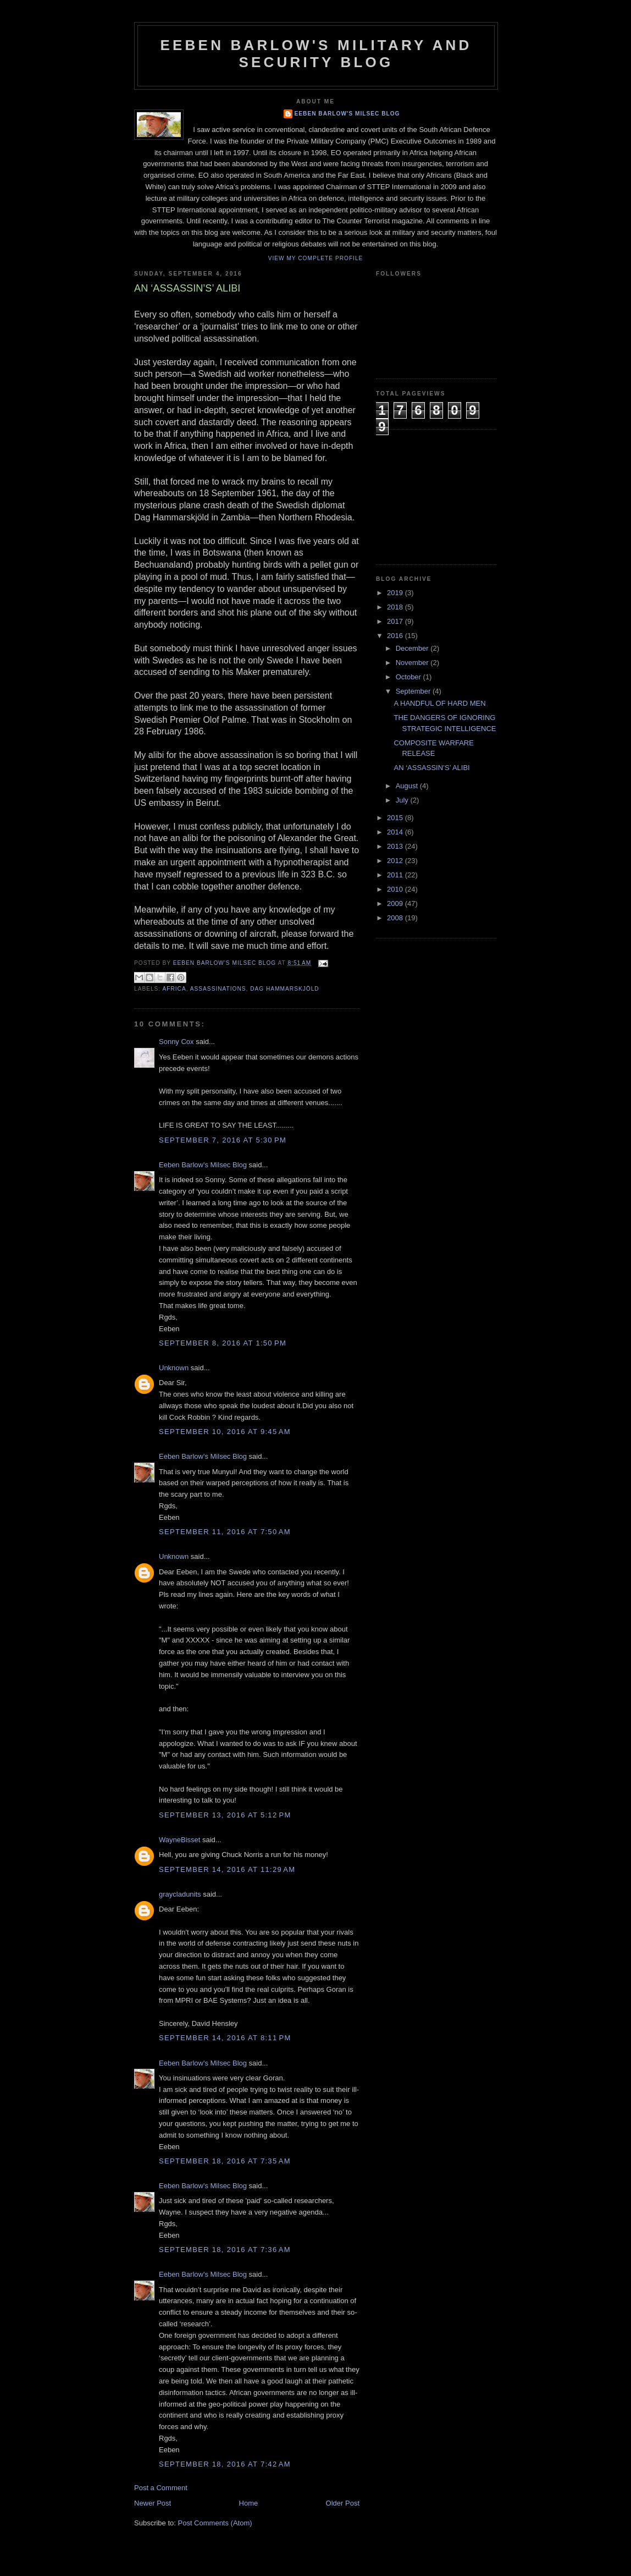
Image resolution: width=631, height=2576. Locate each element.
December (413, 648)
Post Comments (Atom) (215, 2523)
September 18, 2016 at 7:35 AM (225, 2161)
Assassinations (218, 989)
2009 (396, 903)
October (409, 677)
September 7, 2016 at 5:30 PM (222, 1140)
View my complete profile (315, 258)
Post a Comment (160, 2488)
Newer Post (152, 2503)
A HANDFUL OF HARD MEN (439, 703)
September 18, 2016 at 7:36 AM (225, 2249)
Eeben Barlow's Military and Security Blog (316, 53)
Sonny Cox (176, 1041)
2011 (396, 875)
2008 (396, 918)
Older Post (342, 2503)
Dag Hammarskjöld (284, 989)
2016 (396, 635)
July (403, 800)
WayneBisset (179, 1840)
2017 (396, 621)
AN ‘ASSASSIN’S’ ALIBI (431, 768)
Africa (174, 989)
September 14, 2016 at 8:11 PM (225, 2038)
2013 (396, 846)
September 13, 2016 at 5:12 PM (225, 1815)
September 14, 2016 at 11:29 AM (227, 1869)
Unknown (174, 1368)
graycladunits (180, 1894)
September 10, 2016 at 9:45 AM (225, 1431)
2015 (396, 818)
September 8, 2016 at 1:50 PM (222, 1343)
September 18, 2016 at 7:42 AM (225, 2464)
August (408, 786)
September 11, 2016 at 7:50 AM (225, 1532)
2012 (396, 860)
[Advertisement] (431, 496)
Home (248, 2503)
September (414, 691)
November (413, 662)
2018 (396, 607)
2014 (396, 832)
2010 (396, 889)
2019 (396, 593)
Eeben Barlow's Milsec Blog (347, 114)
